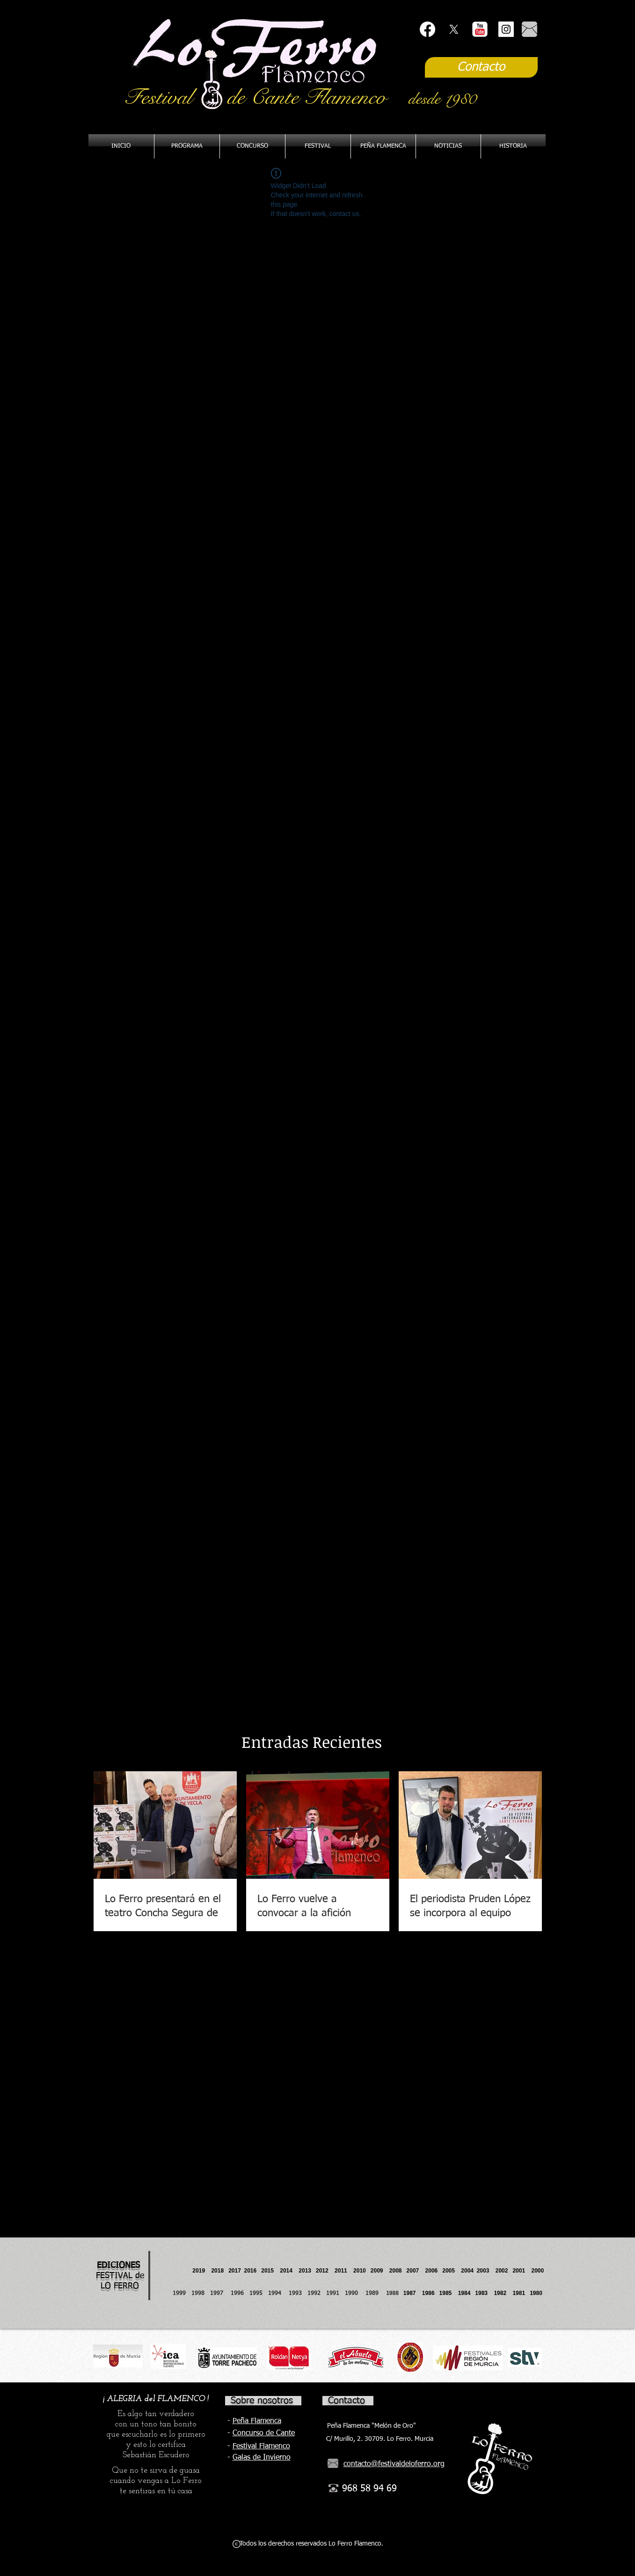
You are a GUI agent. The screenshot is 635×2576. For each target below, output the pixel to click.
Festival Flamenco (261, 2446)
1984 (466, 2293)
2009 (380, 2270)
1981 (518, 2293)
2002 (502, 2270)
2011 (344, 2270)
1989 (374, 2293)
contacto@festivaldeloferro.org (394, 2464)
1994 (276, 2293)
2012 (325, 2270)
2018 (218, 2270)
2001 (521, 2270)
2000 (537, 2270)
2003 (486, 2270)
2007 (416, 2270)
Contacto (346, 2400)
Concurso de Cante (264, 2433)
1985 (445, 2293)
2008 (398, 2270)
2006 (434, 2270)
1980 (537, 2293)
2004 (467, 2270)
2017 (234, 2270)
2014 (286, 2270)
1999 (182, 2293)
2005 (451, 2270)
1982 (503, 2293)
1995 (256, 2293)
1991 (332, 2293)
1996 (240, 2293)
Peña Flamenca (257, 2421)
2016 (250, 2270)
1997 (220, 2293)
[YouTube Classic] (480, 29)
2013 (307, 2270)
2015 (267, 2270)
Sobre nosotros (262, 2400)
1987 (412, 2293)
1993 (295, 2293)
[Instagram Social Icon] (506, 29)
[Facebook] (427, 29)
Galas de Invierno (262, 2457)
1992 (314, 2293)
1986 (430, 2293)
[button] (383, 146)
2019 (199, 2270)
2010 (359, 2270)
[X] (453, 29)
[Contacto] (481, 67)
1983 (481, 2293)
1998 (200, 2293)
